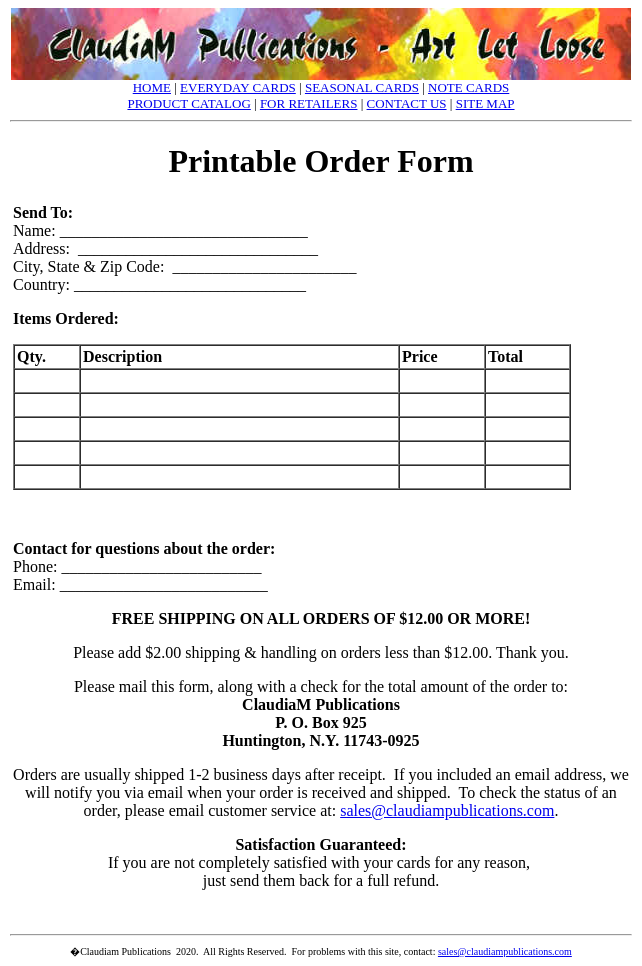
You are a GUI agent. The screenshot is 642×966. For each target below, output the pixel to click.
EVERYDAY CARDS (238, 87)
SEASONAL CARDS (362, 87)
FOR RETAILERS (309, 103)
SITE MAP (485, 103)
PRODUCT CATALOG (188, 103)
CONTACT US (407, 103)
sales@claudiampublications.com (447, 810)
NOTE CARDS (468, 87)
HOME (152, 87)
